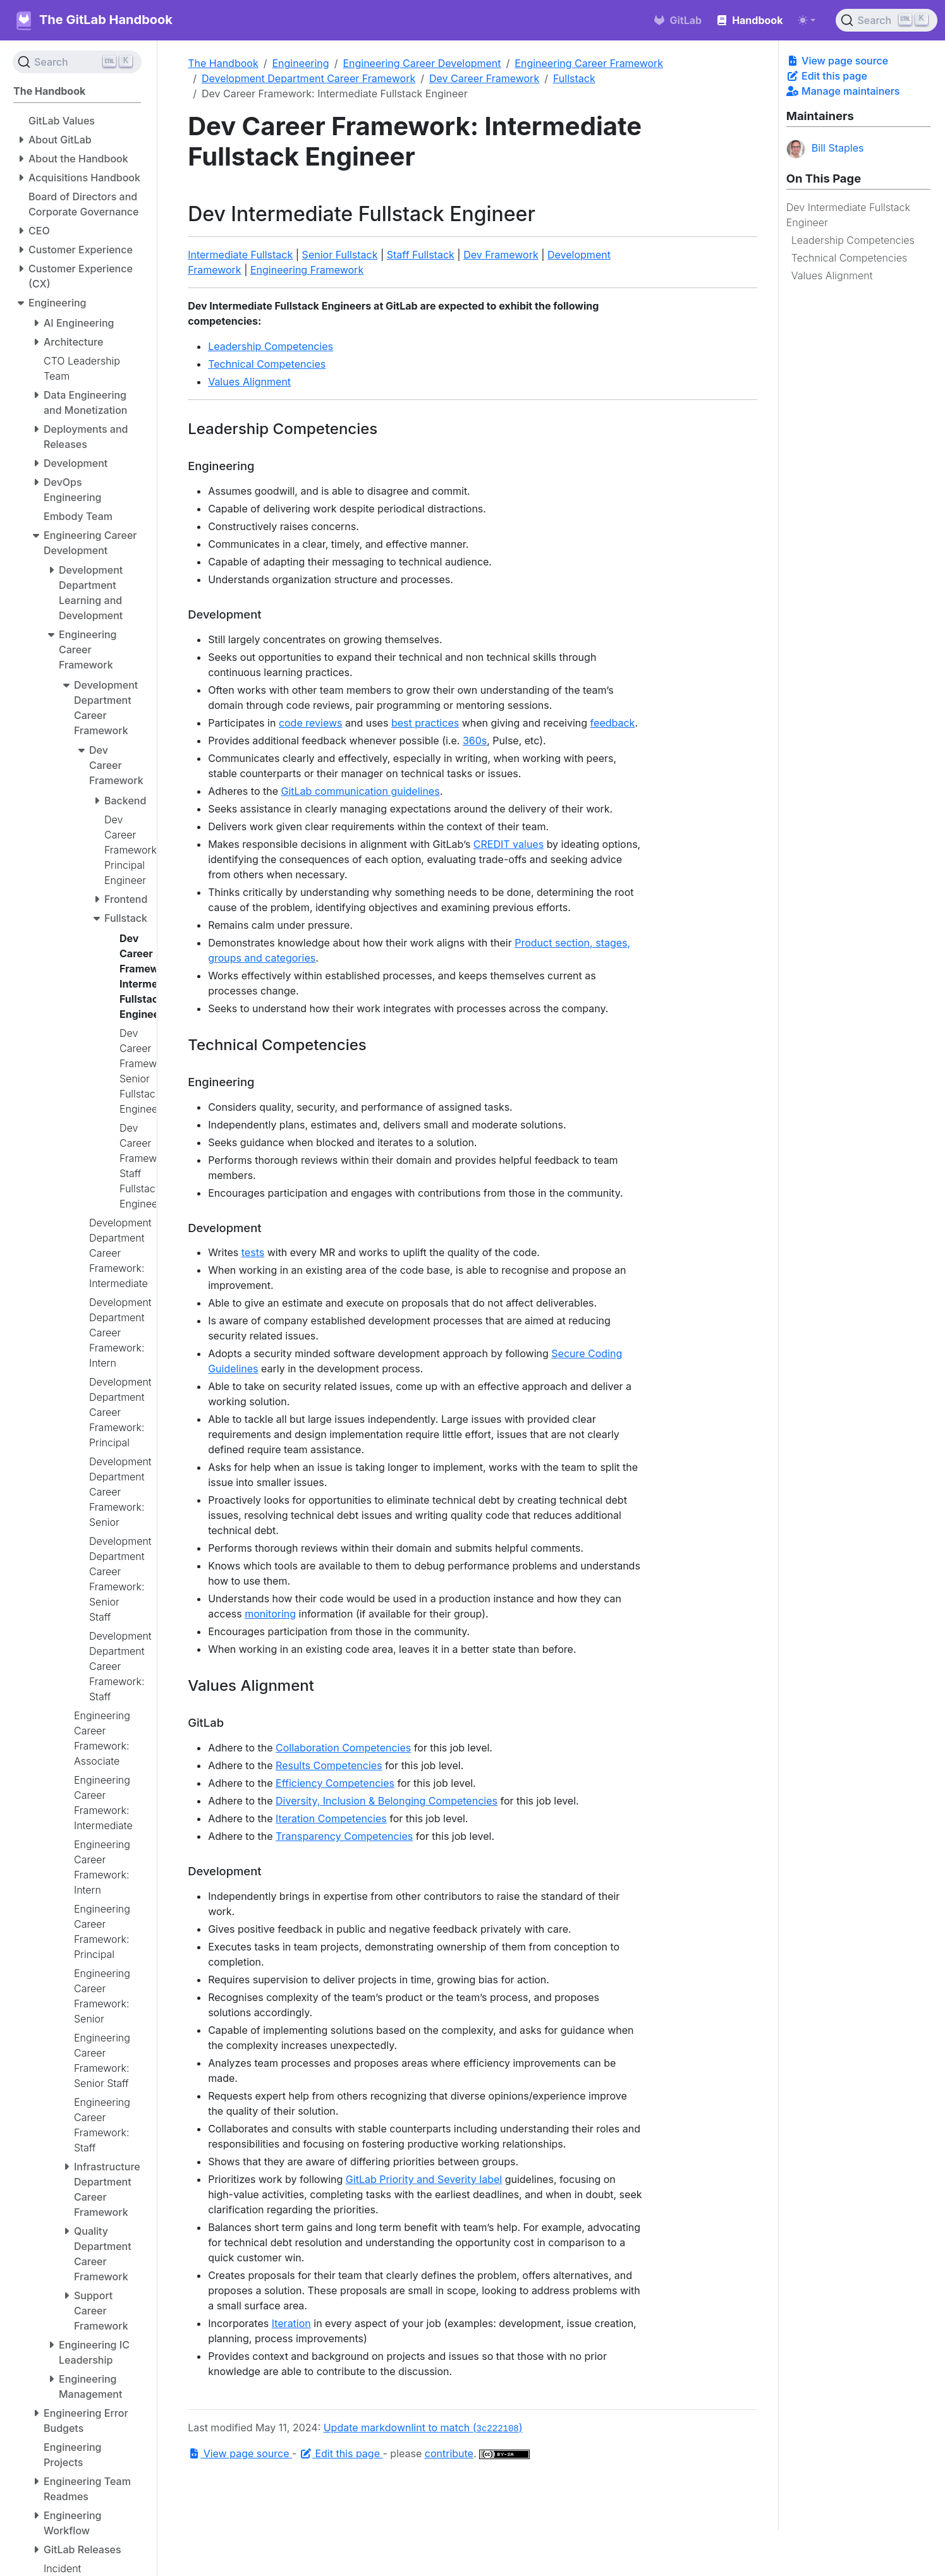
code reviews (311, 723)
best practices (425, 723)
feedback (612, 723)
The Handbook (223, 63)
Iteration (291, 2323)
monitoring (270, 1613)
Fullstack (574, 78)
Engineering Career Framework (589, 63)
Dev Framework (501, 254)
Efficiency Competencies (335, 1783)
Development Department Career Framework (308, 78)
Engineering (300, 63)
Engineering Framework (306, 269)
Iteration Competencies (331, 1818)
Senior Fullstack (340, 254)
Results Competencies (329, 1765)
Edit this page (826, 76)
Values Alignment (832, 275)
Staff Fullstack (420, 254)
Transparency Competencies (344, 1836)
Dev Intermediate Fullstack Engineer (848, 215)
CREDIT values (508, 844)
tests (252, 1252)
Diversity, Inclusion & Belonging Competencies (386, 1800)
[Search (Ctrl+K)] (886, 20)
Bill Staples (825, 149)
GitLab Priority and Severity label (424, 2179)
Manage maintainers (843, 91)
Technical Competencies (849, 257)
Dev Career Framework (484, 78)
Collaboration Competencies (343, 1747)
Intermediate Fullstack (240, 254)
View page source (837, 60)
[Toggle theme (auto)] (806, 20)
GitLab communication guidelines (360, 791)
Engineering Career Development (422, 63)
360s (475, 740)
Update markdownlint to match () (423, 2427)
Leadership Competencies (853, 240)
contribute (449, 2453)
